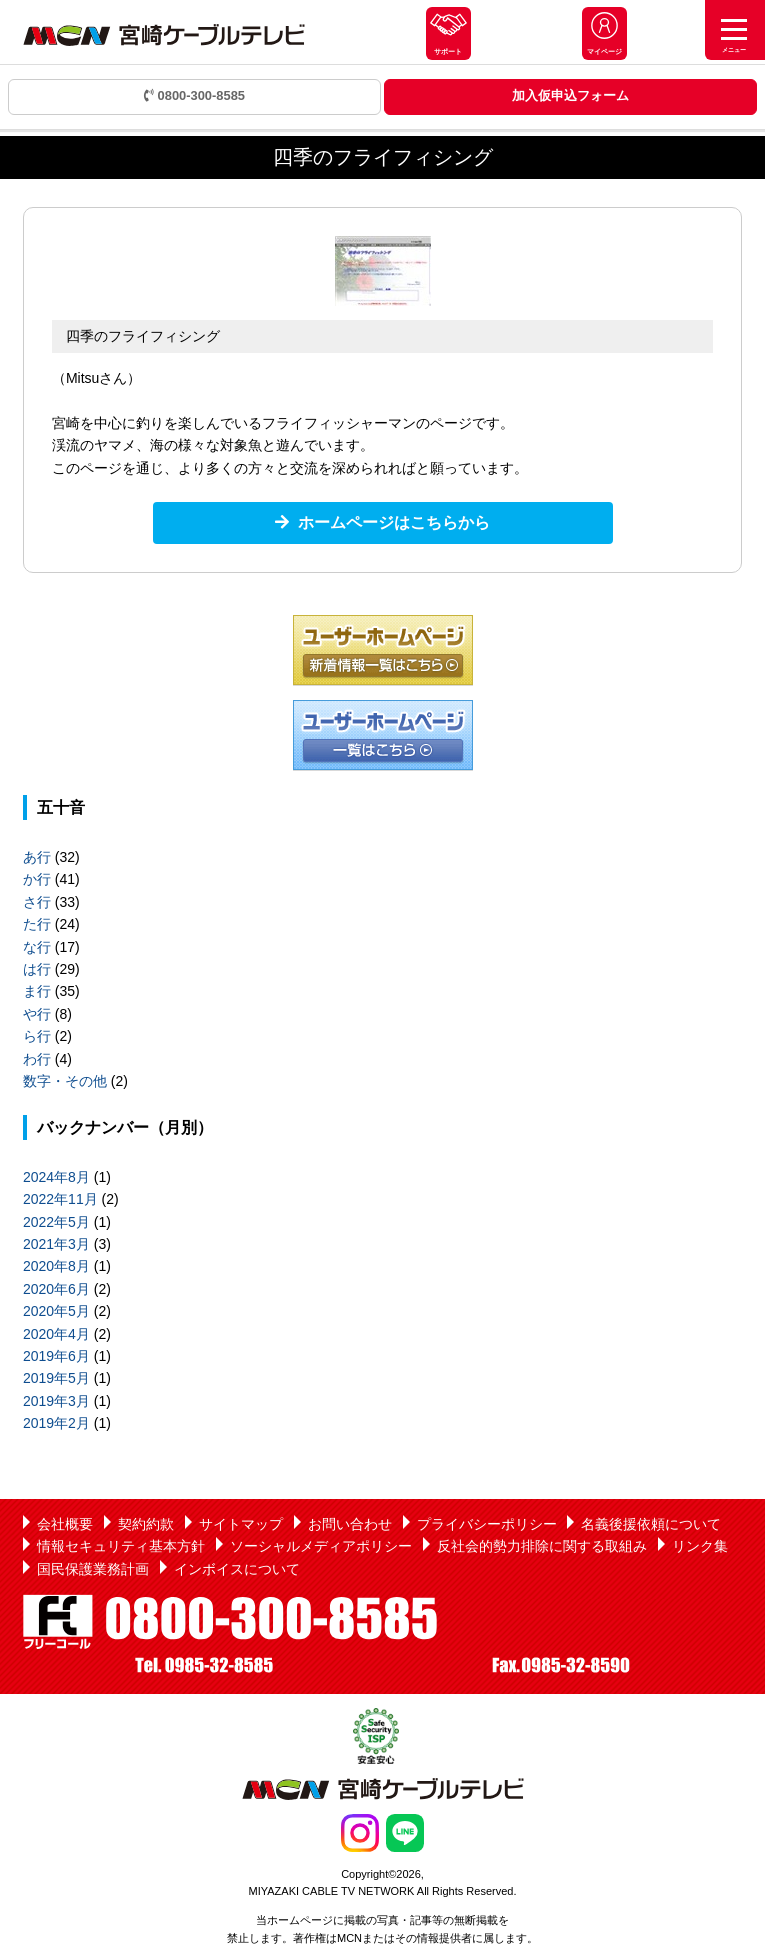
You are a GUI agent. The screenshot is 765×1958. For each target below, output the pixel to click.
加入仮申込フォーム (570, 95)
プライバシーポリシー (487, 1524)
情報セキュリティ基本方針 (121, 1546)
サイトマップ (241, 1524)
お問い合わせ (350, 1524)
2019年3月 (56, 1401)
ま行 (37, 991)
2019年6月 (56, 1356)
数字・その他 (65, 1081)
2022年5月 (56, 1222)
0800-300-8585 (194, 95)
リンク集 (700, 1546)
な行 (37, 947)
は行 (37, 969)
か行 (37, 879)
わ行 (37, 1059)
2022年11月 (60, 1199)
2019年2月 (56, 1423)
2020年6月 (56, 1289)
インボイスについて (237, 1569)
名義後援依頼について (651, 1524)
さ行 (37, 902)
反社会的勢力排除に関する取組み (542, 1546)
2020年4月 (56, 1334)
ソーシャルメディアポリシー (321, 1546)
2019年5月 (56, 1378)
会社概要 (65, 1524)
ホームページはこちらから (394, 522)
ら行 (37, 1036)
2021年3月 (56, 1244)
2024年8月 (56, 1177)
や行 (37, 1014)
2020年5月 (56, 1311)
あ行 (37, 857)
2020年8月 (56, 1266)
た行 (37, 924)
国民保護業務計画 (93, 1569)
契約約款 (146, 1524)
